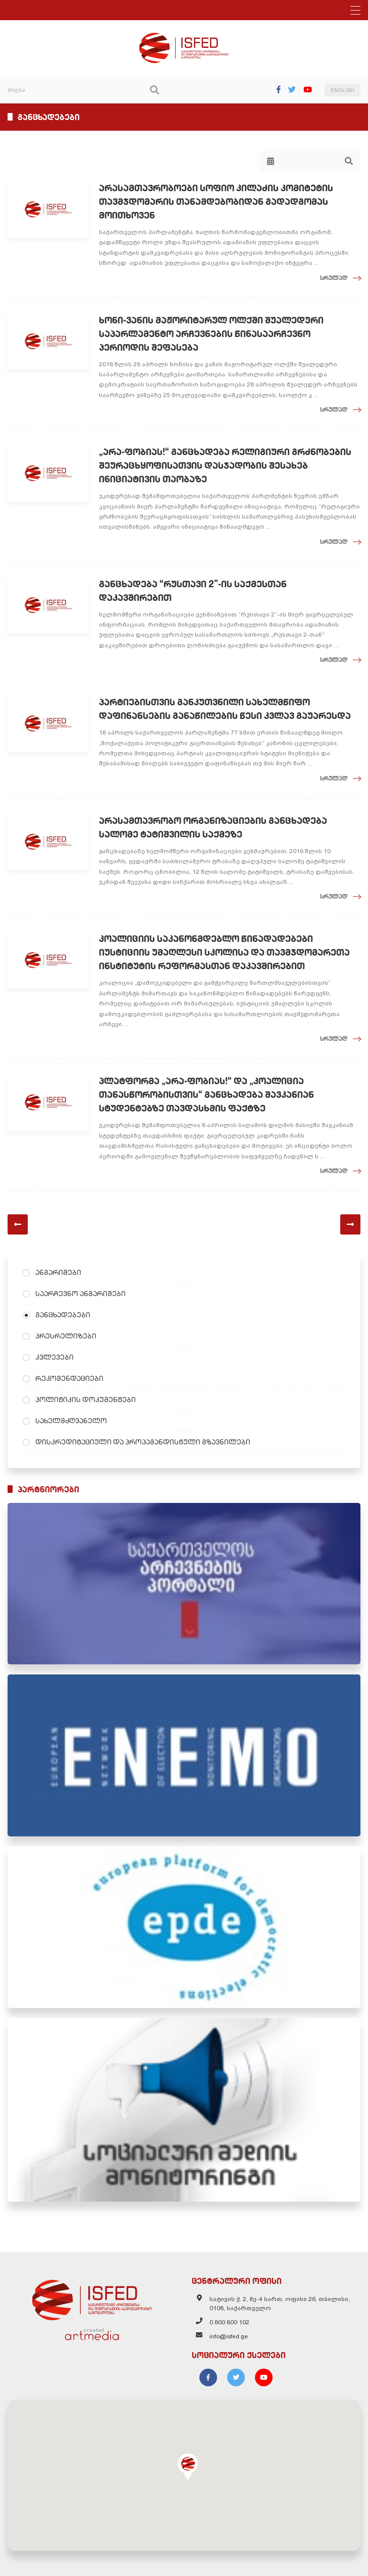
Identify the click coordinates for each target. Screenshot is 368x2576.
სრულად (334, 278)
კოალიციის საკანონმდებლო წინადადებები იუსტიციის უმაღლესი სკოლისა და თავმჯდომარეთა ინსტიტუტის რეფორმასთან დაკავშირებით (224, 952)
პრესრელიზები (65, 1335)
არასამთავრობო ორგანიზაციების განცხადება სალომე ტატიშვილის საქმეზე (213, 827)
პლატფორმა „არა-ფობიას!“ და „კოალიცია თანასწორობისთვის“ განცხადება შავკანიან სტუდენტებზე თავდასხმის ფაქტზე (206, 1094)
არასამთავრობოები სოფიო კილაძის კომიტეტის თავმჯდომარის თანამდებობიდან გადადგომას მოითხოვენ (216, 201)
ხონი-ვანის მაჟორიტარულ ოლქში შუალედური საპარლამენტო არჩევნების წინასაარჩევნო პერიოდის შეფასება (211, 333)
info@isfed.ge (228, 2336)
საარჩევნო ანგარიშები (80, 1293)
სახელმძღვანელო (71, 1420)
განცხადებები (62, 1314)
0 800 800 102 (229, 2322)
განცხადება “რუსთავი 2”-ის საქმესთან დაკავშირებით (193, 590)
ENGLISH (342, 90)
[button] (188, 2466)
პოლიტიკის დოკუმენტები (85, 1399)
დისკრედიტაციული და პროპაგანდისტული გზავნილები (142, 1441)
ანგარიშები (58, 1272)
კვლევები (54, 1357)
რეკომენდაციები (69, 1378)
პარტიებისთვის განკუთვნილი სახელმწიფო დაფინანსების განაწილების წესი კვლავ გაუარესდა (225, 708)
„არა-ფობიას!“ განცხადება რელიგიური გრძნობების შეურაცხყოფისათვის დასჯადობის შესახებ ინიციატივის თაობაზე (225, 465)
